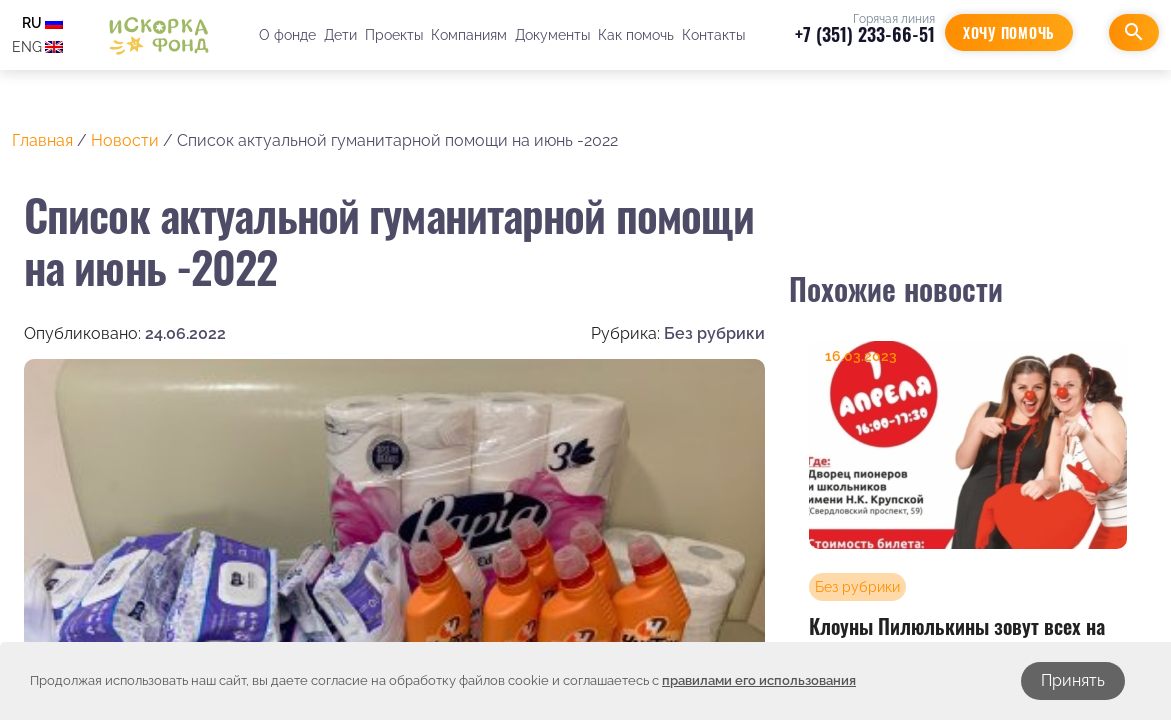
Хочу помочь (1009, 32)
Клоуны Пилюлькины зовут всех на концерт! (957, 638)
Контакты (713, 35)
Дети (340, 35)
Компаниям (469, 35)
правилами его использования (759, 680)
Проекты (394, 35)
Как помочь (636, 35)
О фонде (287, 35)
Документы (552, 35)
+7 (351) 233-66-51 (865, 34)
